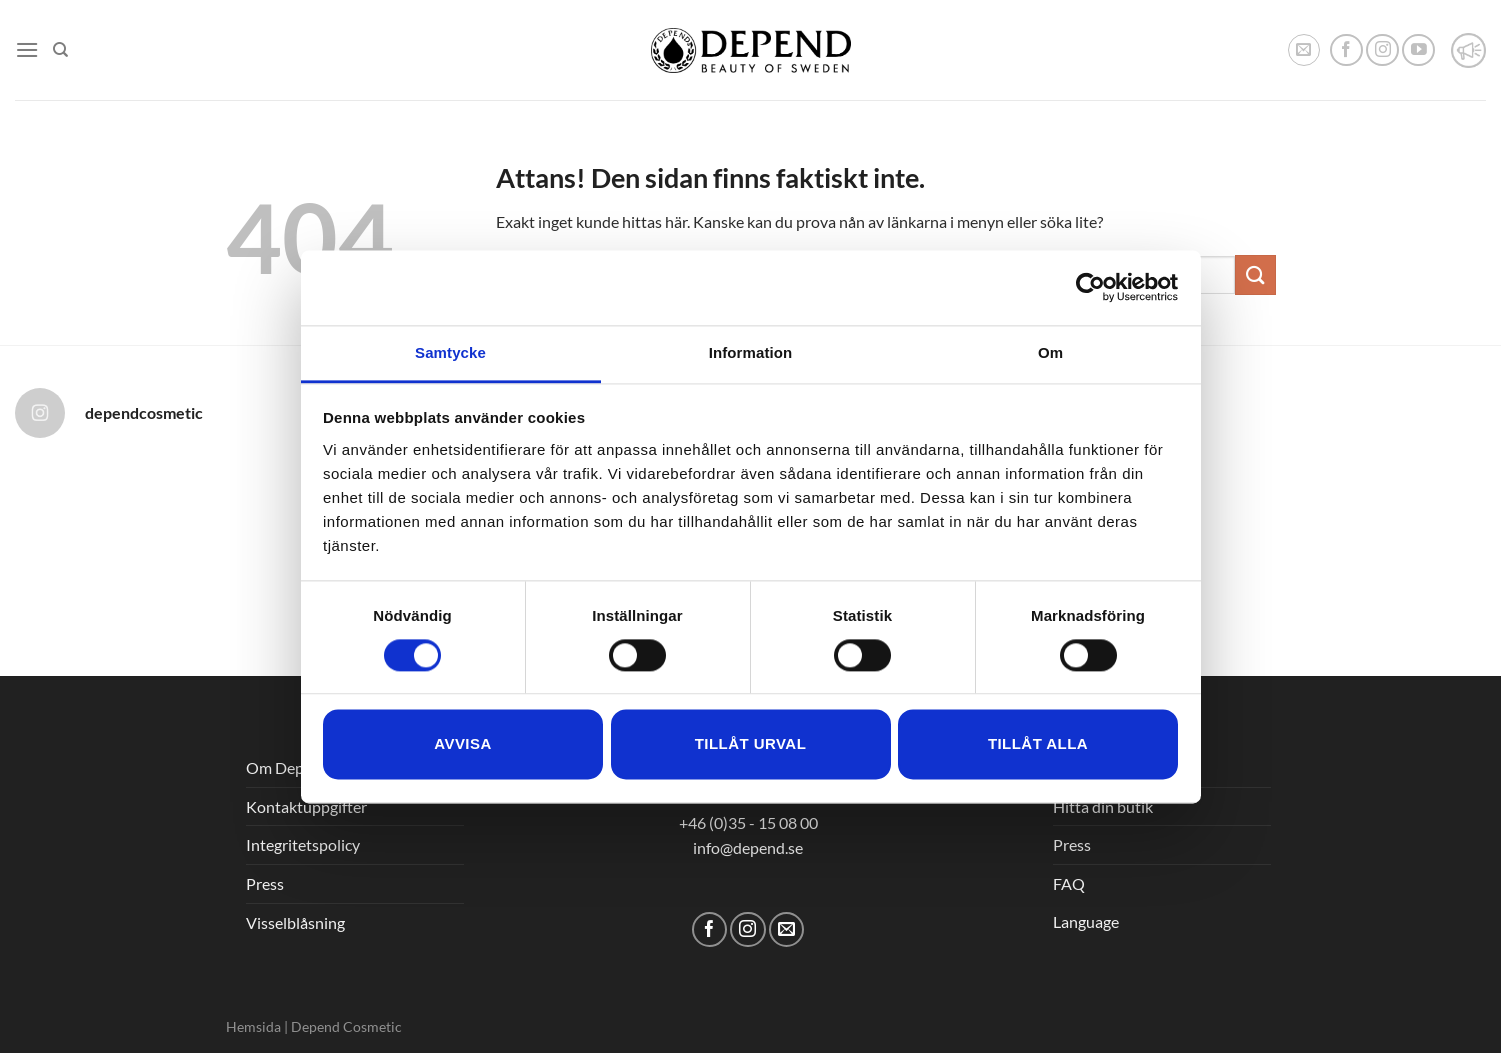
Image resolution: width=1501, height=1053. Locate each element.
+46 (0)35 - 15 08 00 (748, 822)
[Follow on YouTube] (1418, 50)
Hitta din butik (1103, 806)
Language (1086, 921)
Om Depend (288, 767)
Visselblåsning (295, 922)
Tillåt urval (751, 744)
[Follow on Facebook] (1346, 50)
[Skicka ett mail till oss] (786, 929)
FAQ (1069, 883)
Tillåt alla (1038, 744)
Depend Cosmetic (346, 1026)
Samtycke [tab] (450, 352)
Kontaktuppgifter (306, 806)
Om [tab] (1050, 352)
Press (265, 883)
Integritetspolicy (303, 844)
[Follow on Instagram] (1382, 50)
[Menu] (27, 49)
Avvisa (462, 744)
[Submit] (1255, 274)
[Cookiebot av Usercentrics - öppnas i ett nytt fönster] (1090, 287)
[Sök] (60, 50)
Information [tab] (751, 352)
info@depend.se (748, 847)
